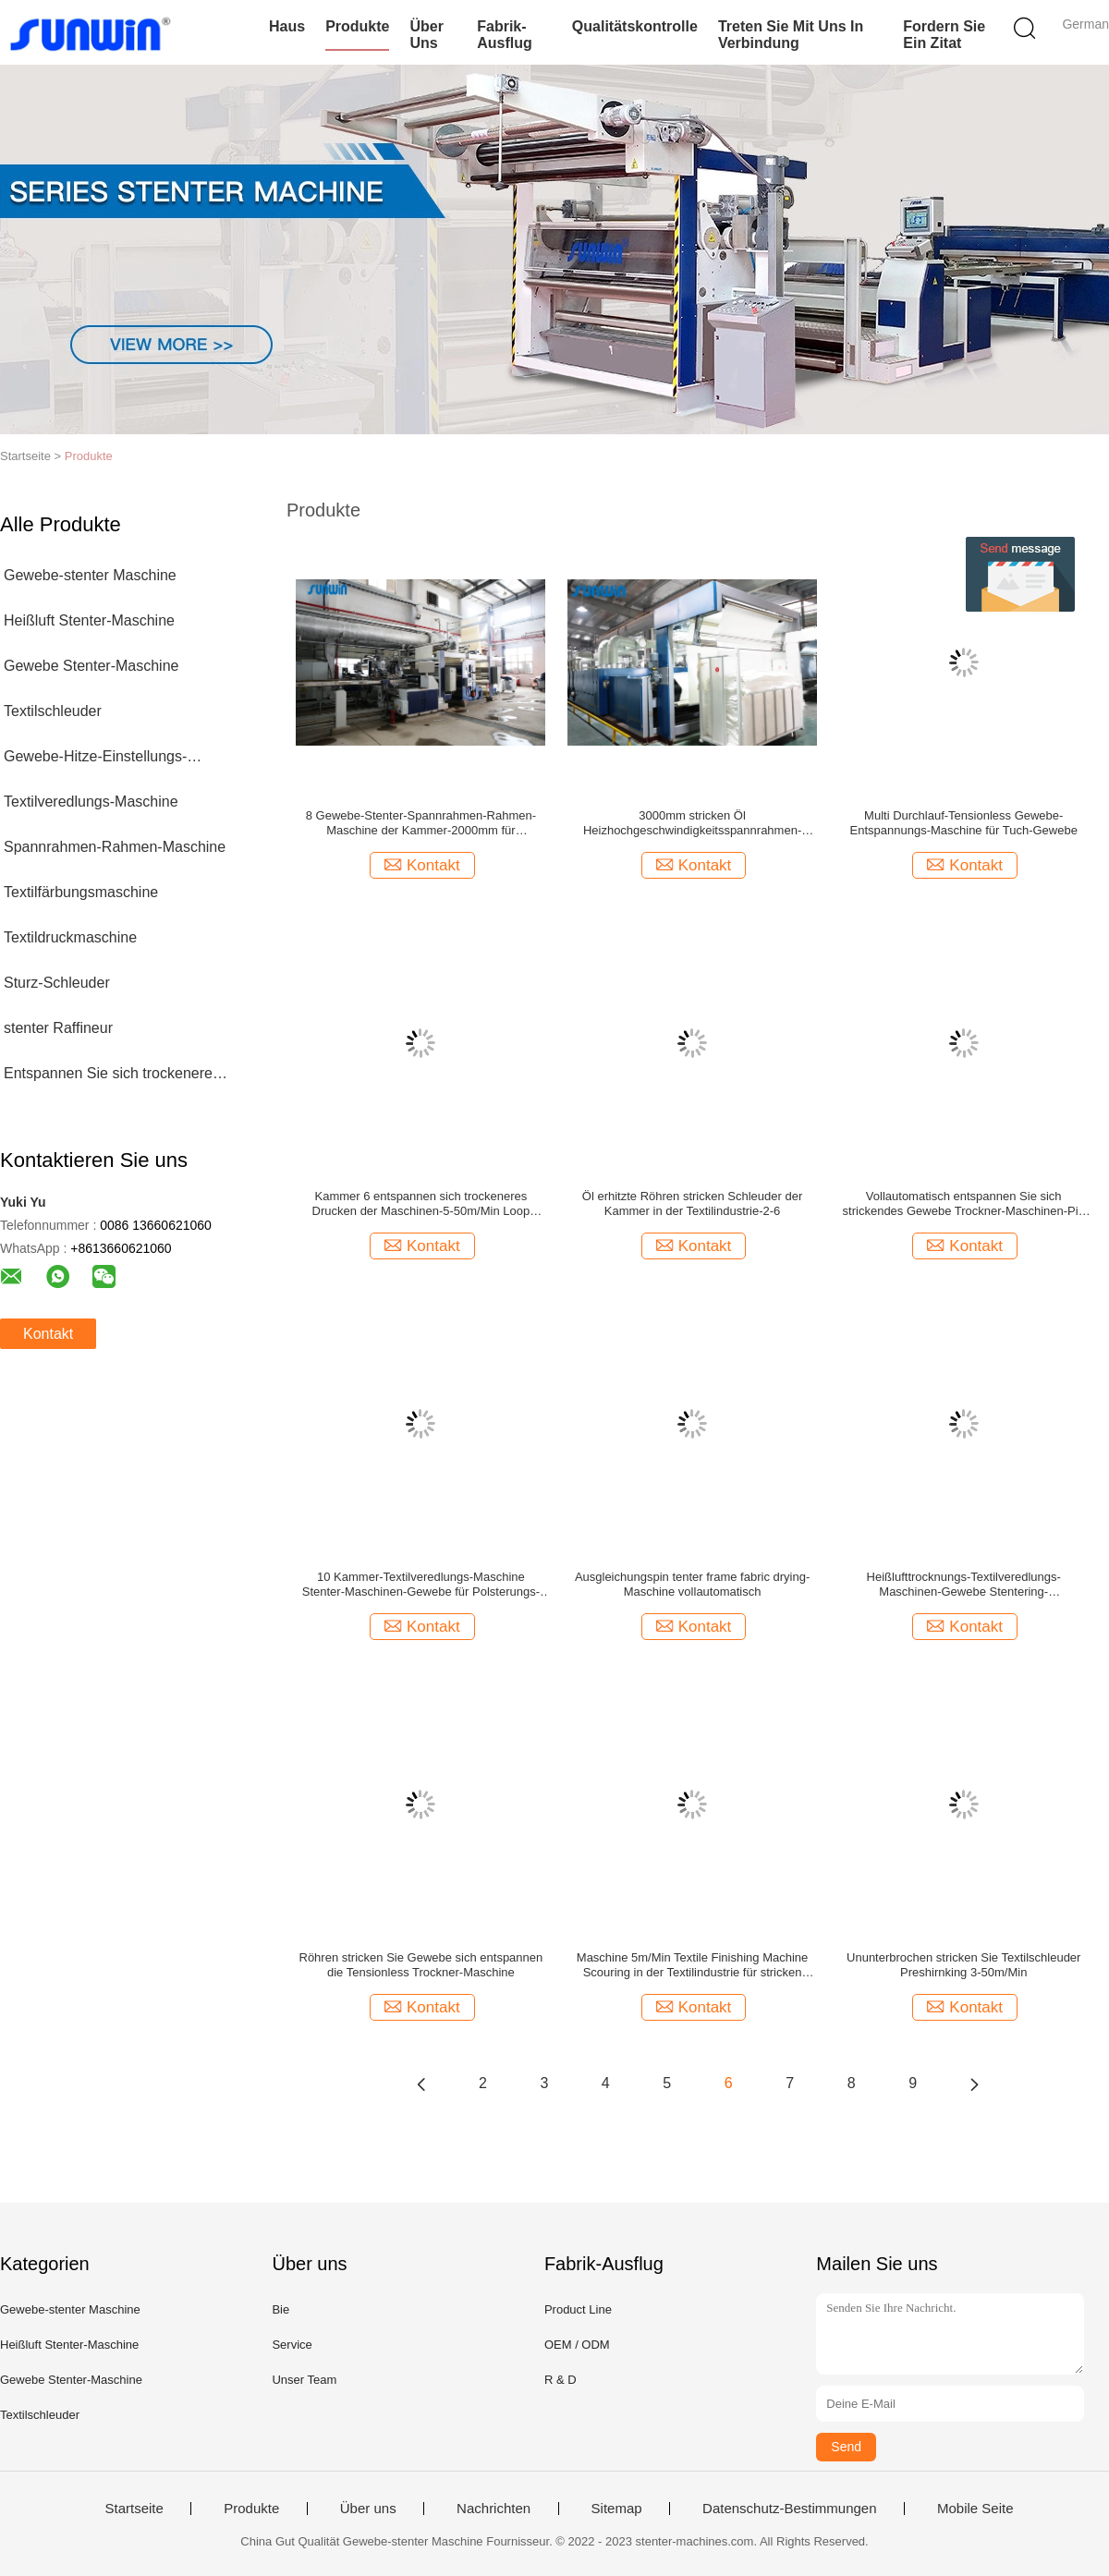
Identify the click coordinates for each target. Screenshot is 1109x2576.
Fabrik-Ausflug (504, 34)
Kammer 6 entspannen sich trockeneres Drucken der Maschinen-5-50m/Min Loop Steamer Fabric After (421, 1204)
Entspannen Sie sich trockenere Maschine (108, 1076)
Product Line (578, 2309)
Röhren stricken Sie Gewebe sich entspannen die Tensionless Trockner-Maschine (421, 1964)
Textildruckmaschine (70, 937)
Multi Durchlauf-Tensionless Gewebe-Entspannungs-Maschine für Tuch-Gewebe (964, 822)
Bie (280, 2309)
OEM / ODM (577, 2344)
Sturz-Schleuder (57, 982)
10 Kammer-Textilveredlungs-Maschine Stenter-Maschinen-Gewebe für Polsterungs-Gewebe (421, 1584)
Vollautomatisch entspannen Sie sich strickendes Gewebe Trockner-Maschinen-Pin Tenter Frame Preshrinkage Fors (964, 1204)
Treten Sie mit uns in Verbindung (790, 34)
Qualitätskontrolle (635, 26)
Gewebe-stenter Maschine (90, 575)
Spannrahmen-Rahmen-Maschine (114, 847)
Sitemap (616, 2508)
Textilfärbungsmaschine (81, 892)
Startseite (133, 2508)
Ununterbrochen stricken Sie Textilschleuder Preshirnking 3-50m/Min (963, 1964)
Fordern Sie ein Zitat (944, 34)
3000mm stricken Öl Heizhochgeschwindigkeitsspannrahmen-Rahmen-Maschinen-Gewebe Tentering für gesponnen (692, 823)
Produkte (357, 26)
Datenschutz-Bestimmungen (789, 2508)
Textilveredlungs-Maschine (91, 801)
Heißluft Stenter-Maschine (89, 620)
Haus (287, 26)
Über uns (426, 34)
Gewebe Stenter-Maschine (91, 666)
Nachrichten (493, 2508)
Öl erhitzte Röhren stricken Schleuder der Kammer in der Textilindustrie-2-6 (692, 1203)
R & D (560, 2380)
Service (291, 2344)
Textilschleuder (53, 711)
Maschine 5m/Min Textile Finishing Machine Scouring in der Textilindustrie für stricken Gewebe (692, 1965)
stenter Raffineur (58, 1028)
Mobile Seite (975, 2508)
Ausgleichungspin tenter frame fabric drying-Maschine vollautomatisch (692, 1584)
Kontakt (48, 1334)
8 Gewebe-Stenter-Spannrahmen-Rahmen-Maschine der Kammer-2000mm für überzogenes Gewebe (421, 823)
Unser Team (304, 2380)
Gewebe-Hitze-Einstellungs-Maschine (95, 760)
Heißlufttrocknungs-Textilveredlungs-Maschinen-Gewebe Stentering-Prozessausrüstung (964, 1584)
